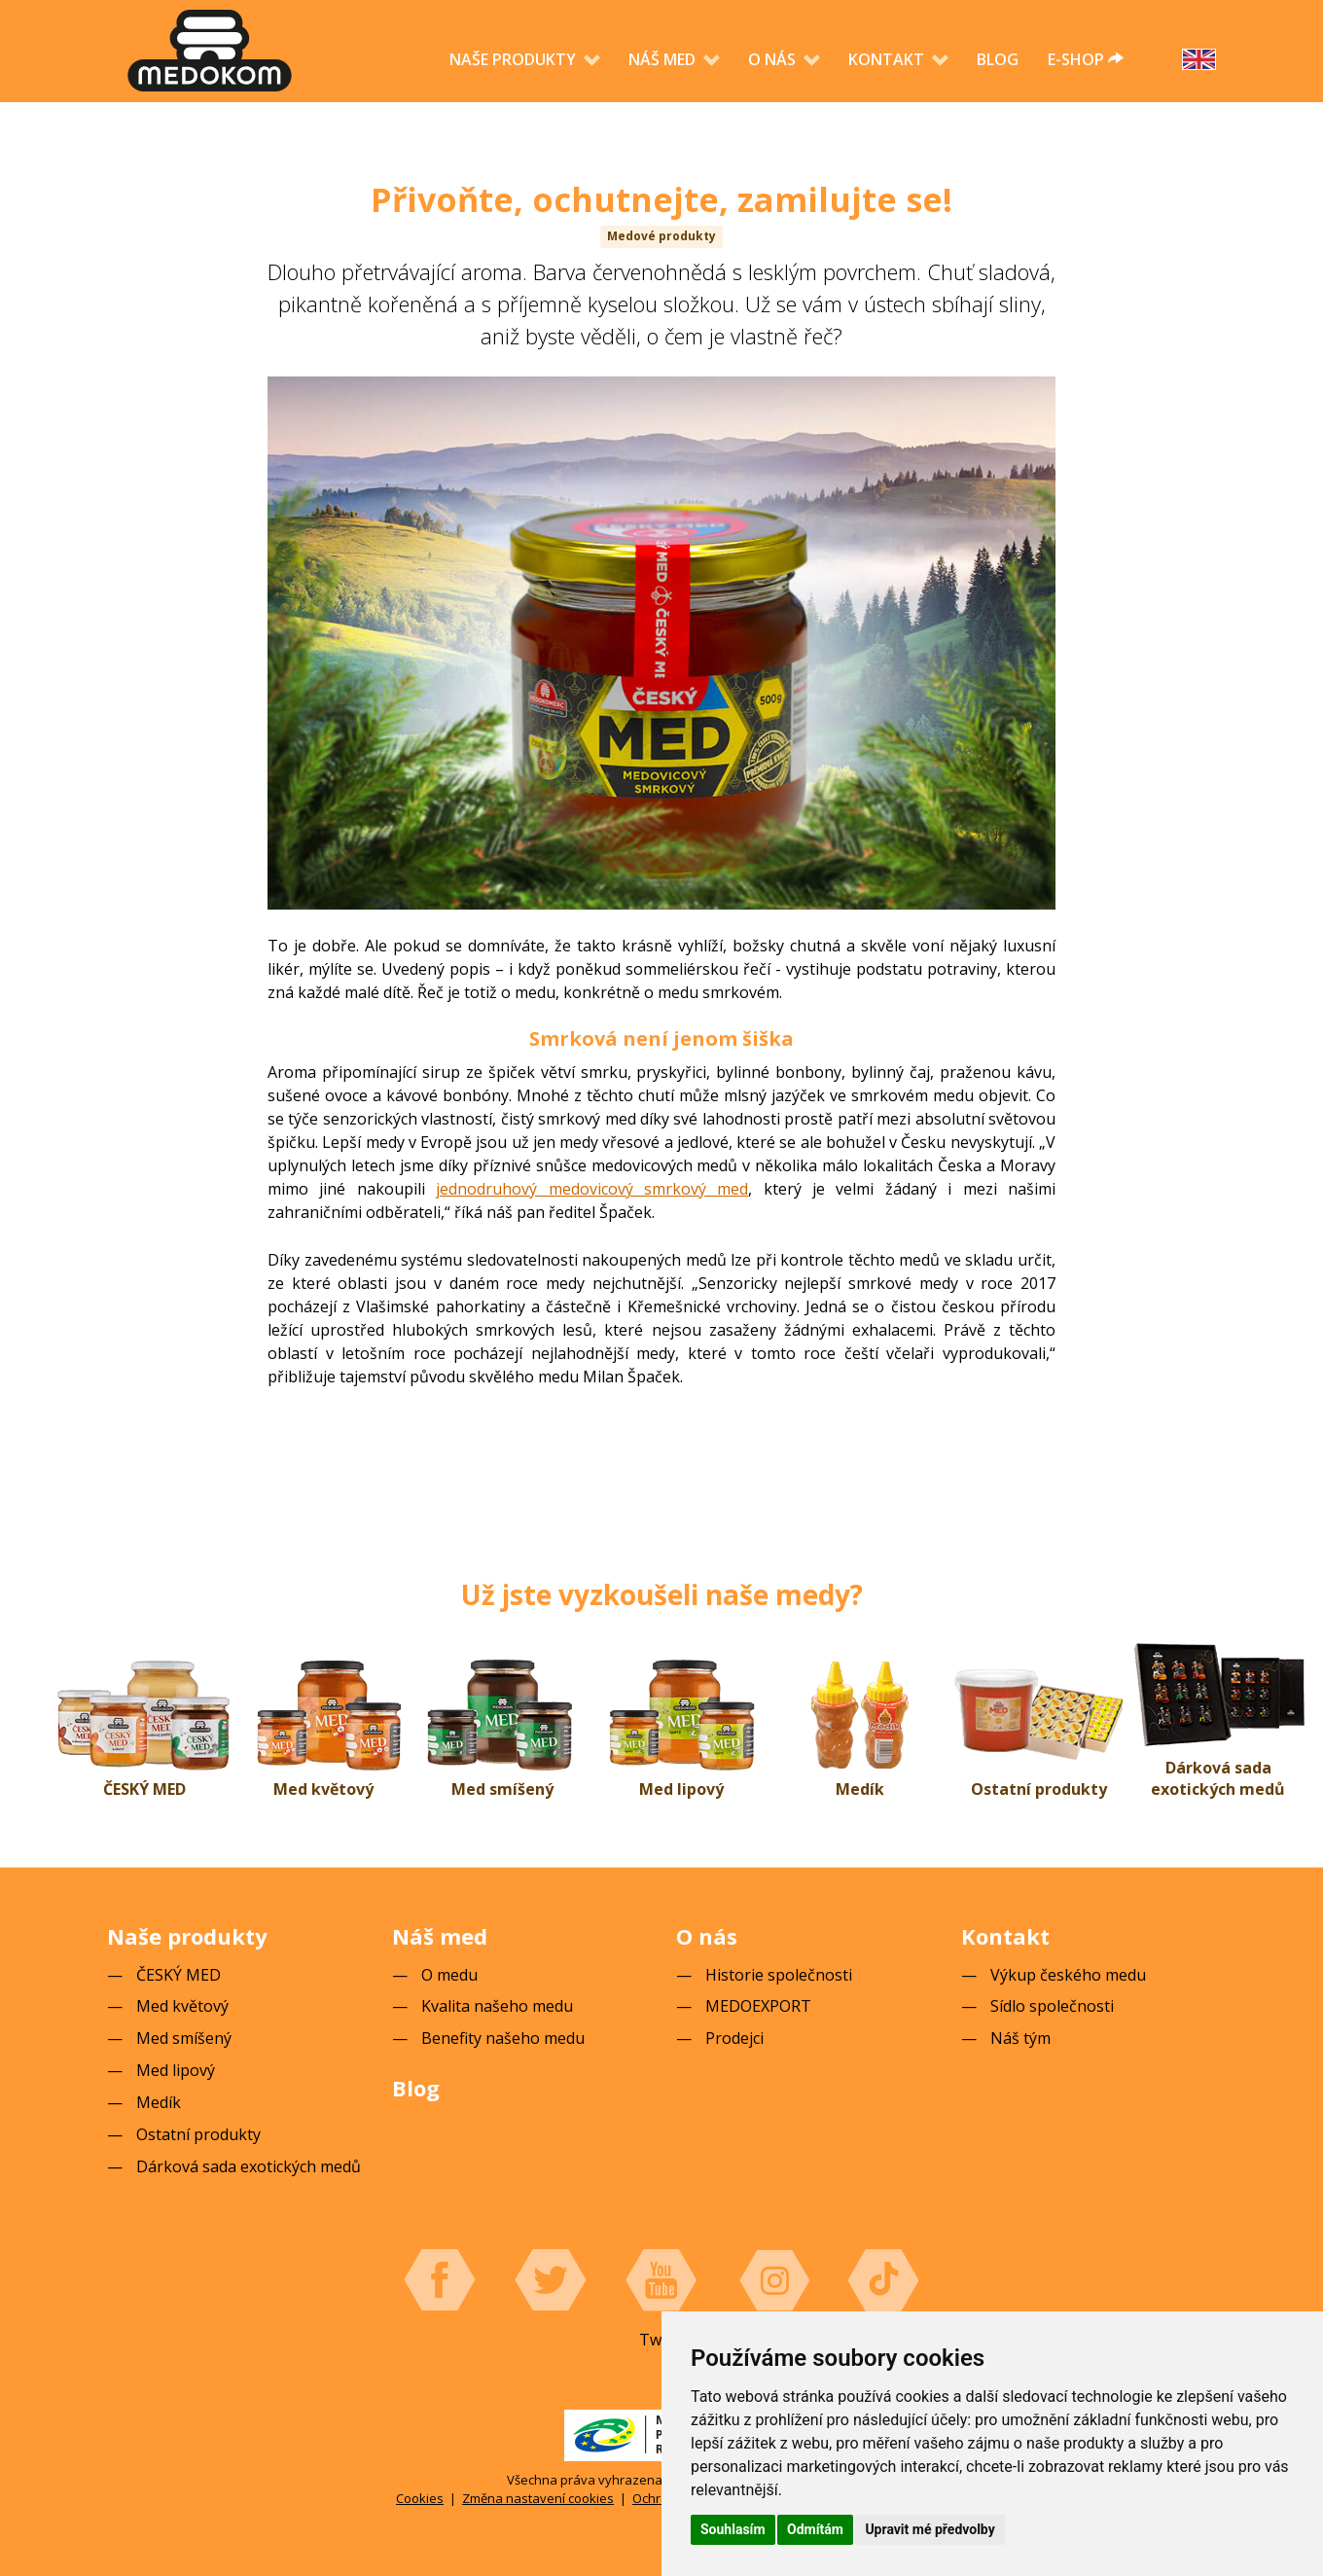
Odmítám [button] (815, 2529)
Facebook (440, 2280)
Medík (860, 1789)
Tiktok (883, 2280)
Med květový (323, 1789)
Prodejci (734, 2038)
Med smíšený (502, 1789)
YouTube (661, 2280)
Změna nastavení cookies (538, 2498)
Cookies (420, 2498)
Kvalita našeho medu (497, 2006)
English (1199, 59)
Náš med (663, 59)
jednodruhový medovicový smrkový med (592, 1188)
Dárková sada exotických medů (1218, 1779)
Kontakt (888, 59)
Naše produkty (514, 59)
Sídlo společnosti (1052, 2006)
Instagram (772, 2280)
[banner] (209, 50)
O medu (449, 1975)
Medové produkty (661, 236)
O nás (774, 59)
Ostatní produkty (1039, 1789)
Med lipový (681, 1789)
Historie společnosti (778, 1975)
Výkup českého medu (1068, 1975)
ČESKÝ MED (144, 1789)
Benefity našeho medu (503, 2038)
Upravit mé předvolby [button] (929, 2529)
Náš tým (1020, 2038)
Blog (998, 59)
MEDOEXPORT (758, 2006)
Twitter (551, 2280)
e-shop (1086, 59)
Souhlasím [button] (733, 2529)
